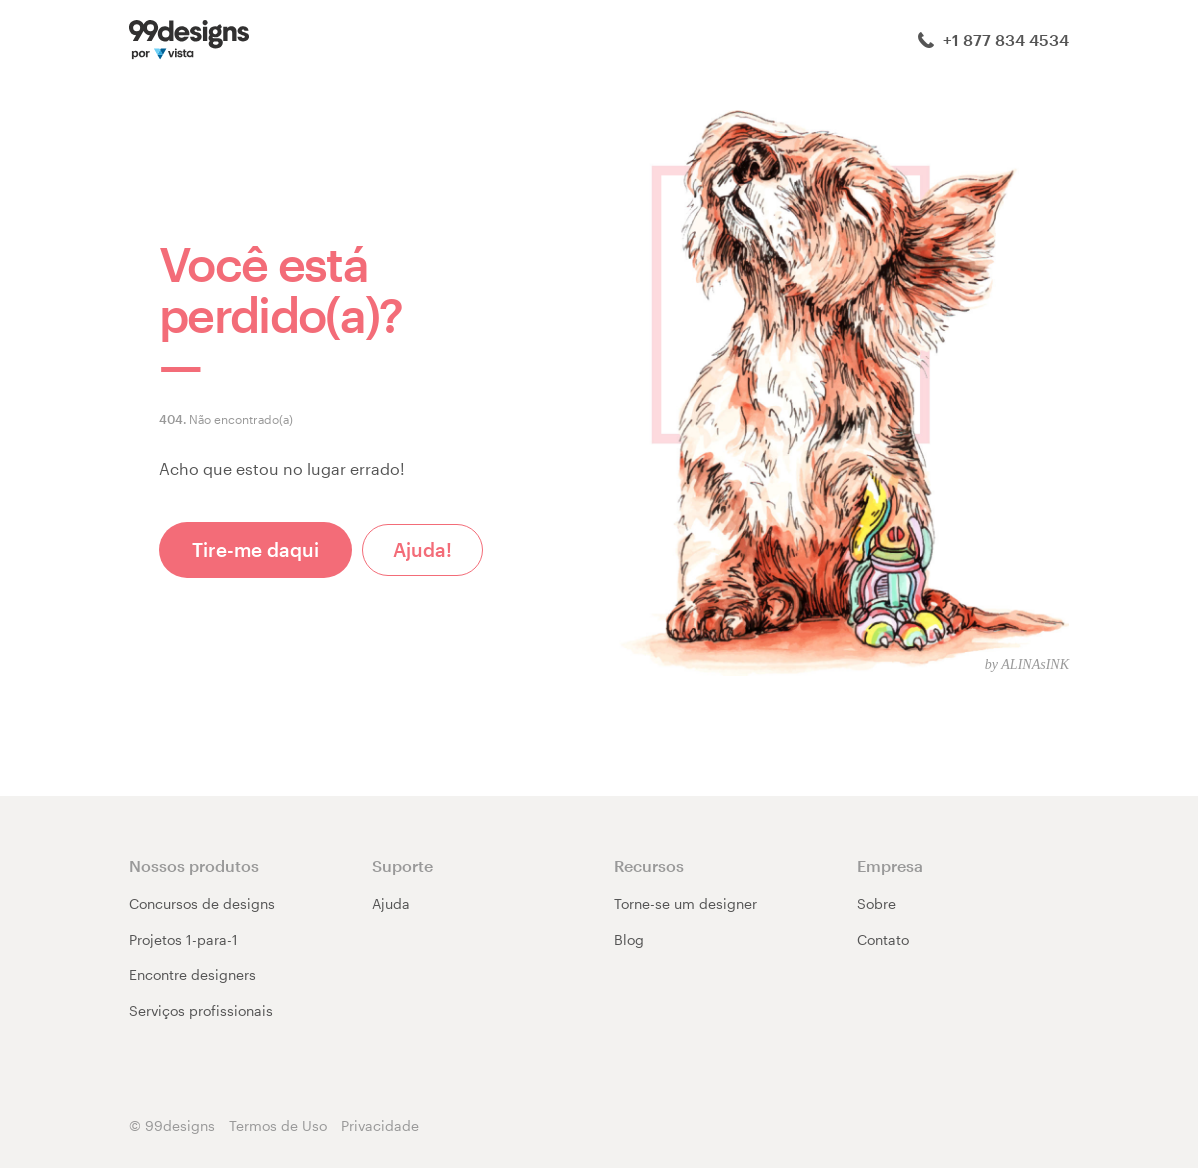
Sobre (876, 903)
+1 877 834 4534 (993, 39)
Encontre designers (192, 974)
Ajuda (391, 903)
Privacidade (380, 1125)
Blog (629, 939)
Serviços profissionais (201, 1010)
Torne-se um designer (685, 903)
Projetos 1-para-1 (183, 939)
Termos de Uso (278, 1125)
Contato (883, 939)
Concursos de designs (202, 903)
